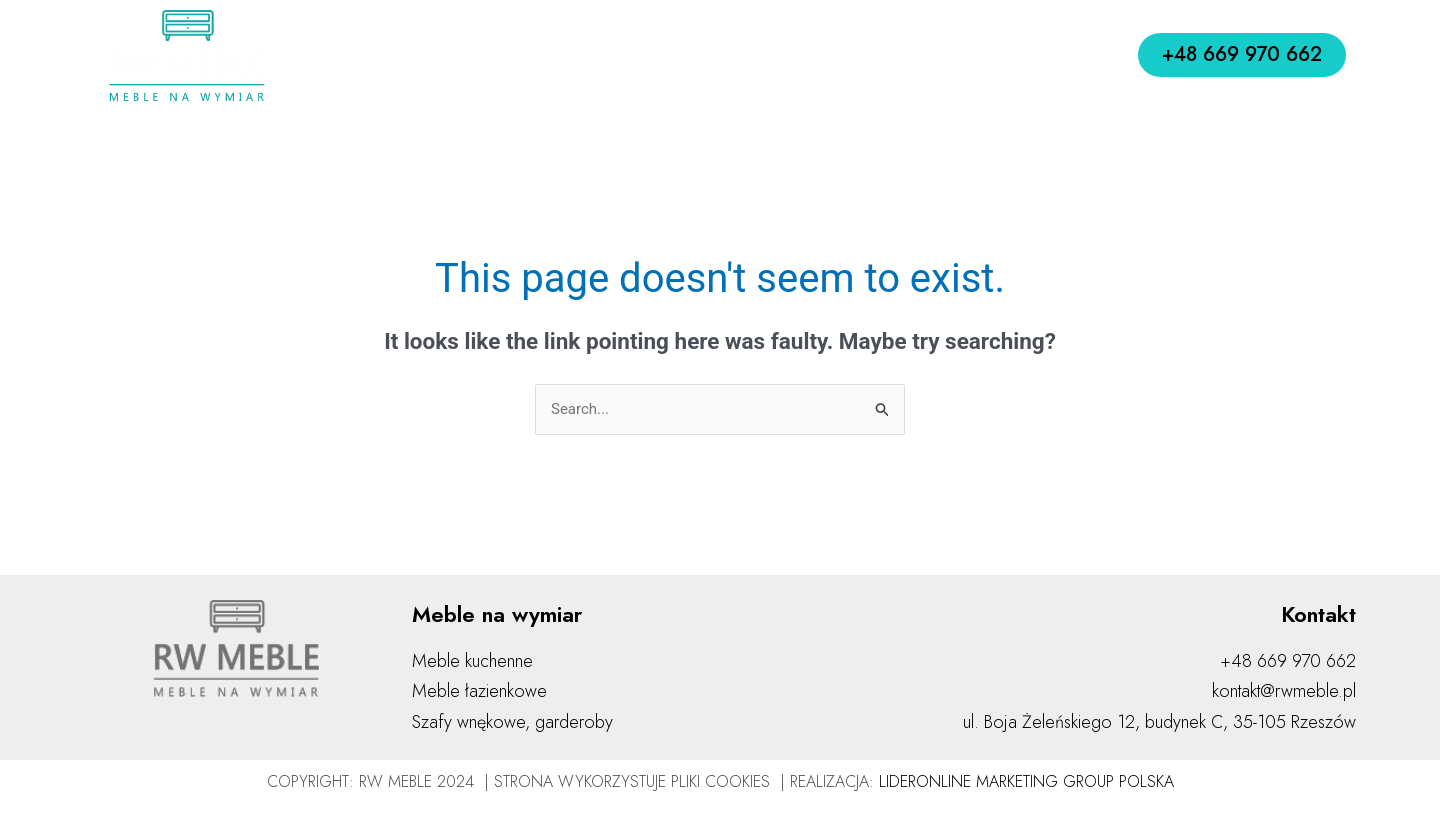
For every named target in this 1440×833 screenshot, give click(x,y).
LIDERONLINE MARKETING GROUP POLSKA (1026, 781)
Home (407, 54)
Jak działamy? (595, 54)
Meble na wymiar (759, 55)
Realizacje (910, 54)
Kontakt (1010, 54)
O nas (486, 54)
